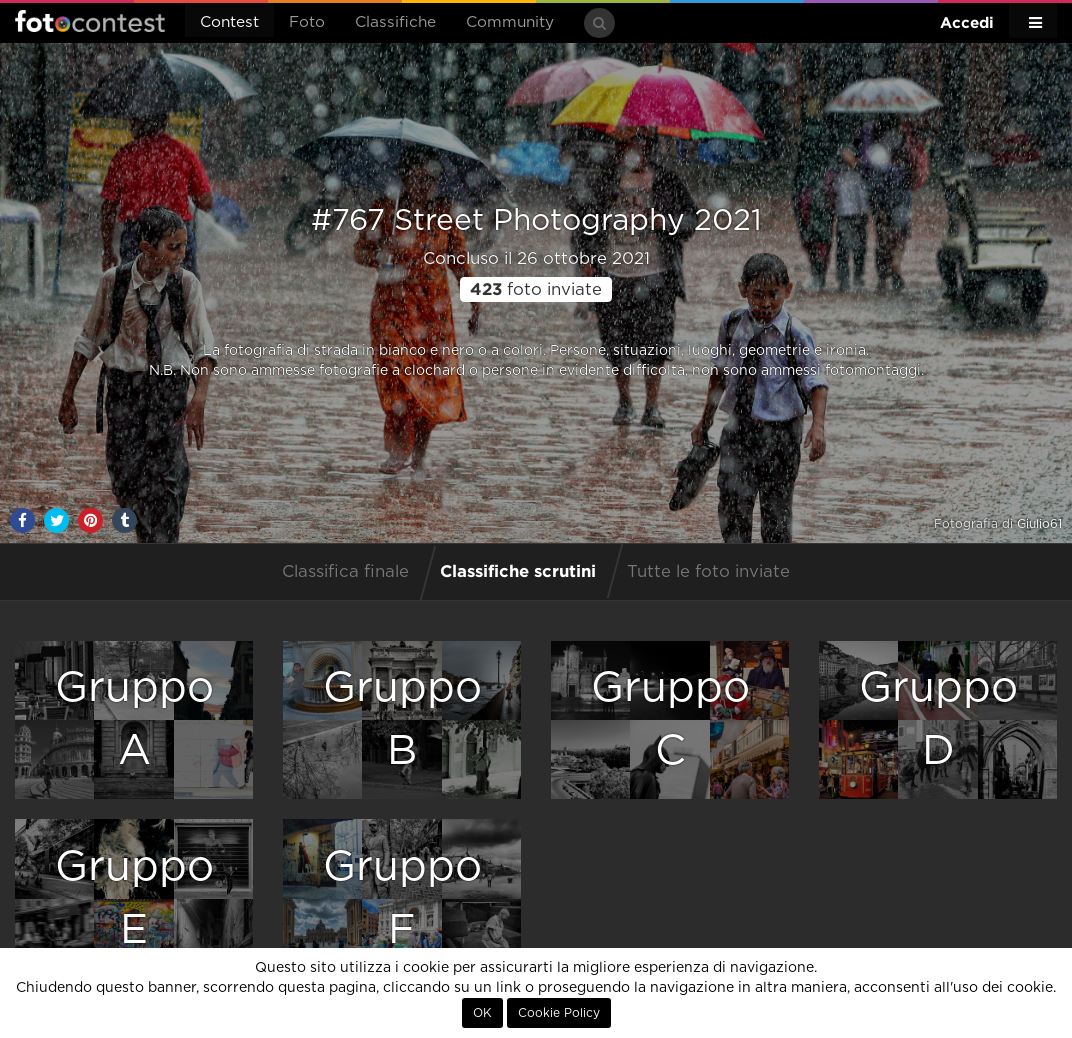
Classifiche (395, 22)
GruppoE (134, 898)
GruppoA (134, 719)
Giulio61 (1039, 524)
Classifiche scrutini (518, 570)
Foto (307, 22)
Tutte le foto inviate (708, 572)
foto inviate (536, 290)
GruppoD (938, 719)
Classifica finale (345, 572)
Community (510, 22)
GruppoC (670, 719)
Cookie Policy (559, 1013)
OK (482, 1013)
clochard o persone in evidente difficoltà (544, 371)
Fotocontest (90, 21)
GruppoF (402, 898)
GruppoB (402, 719)
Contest (229, 22)
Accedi (967, 22)
